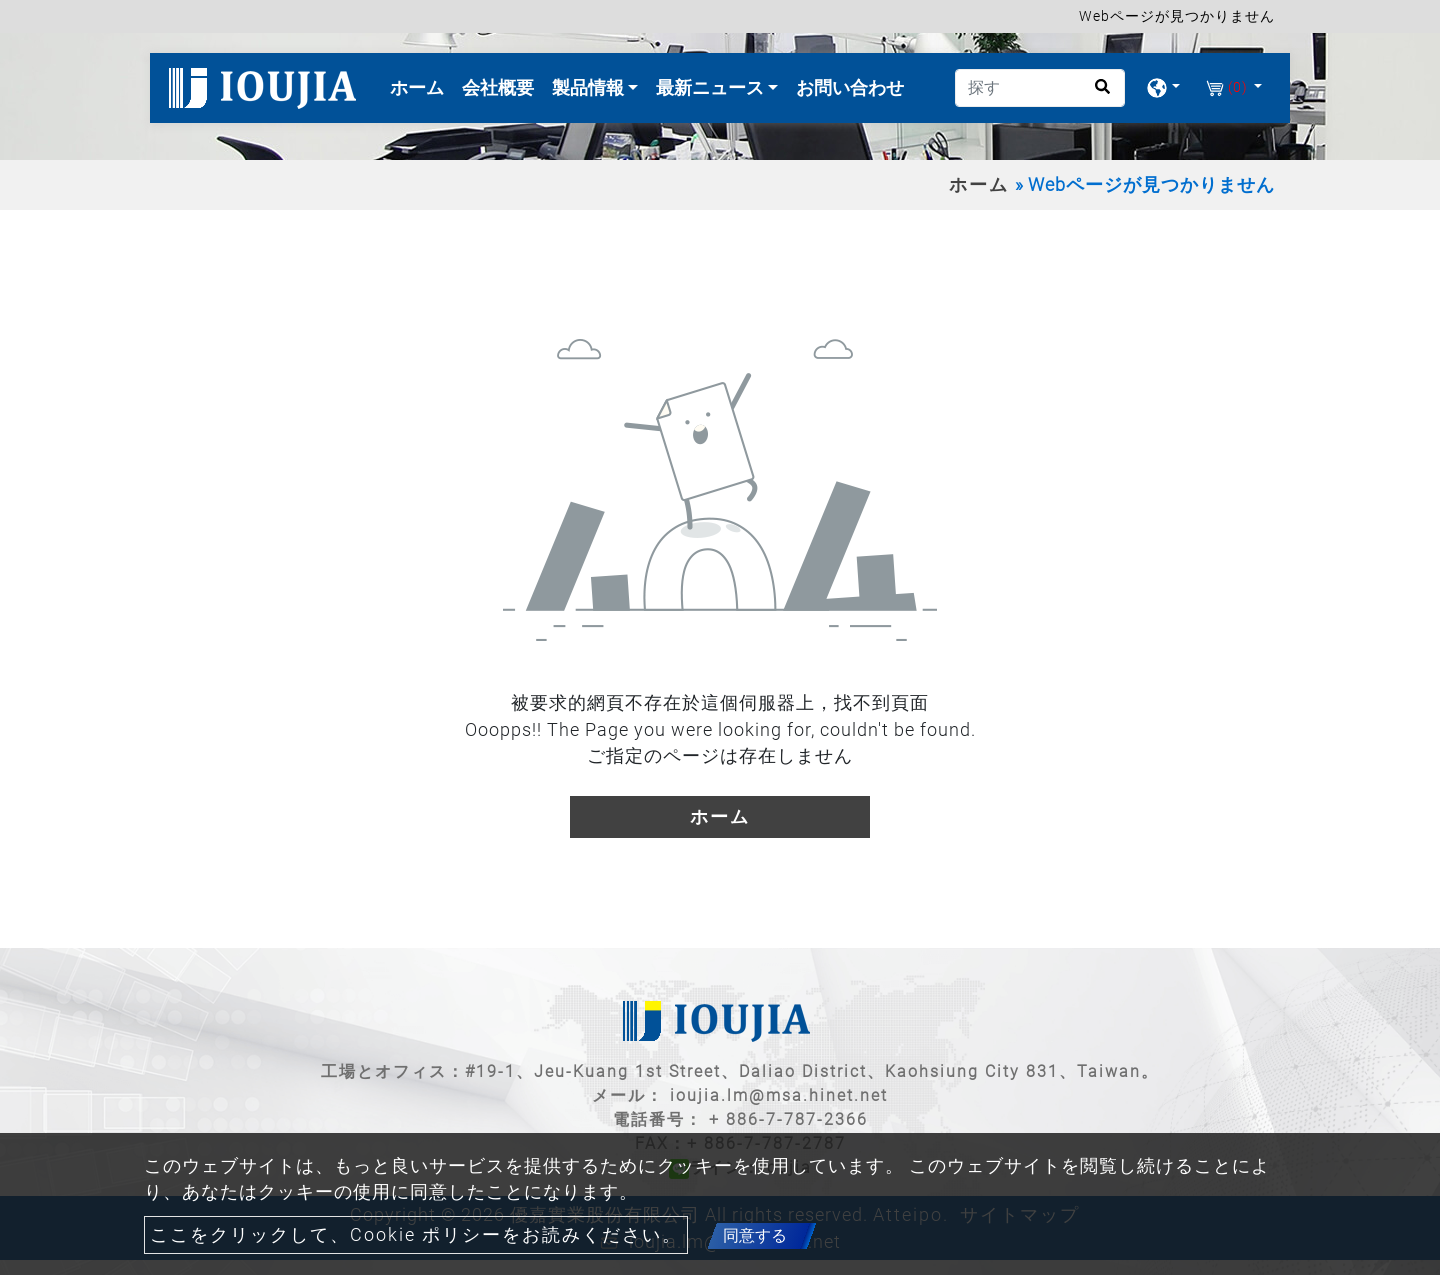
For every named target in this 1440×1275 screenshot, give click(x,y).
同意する (755, 1235)
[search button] (1096, 93)
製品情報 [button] (590, 87)
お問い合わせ (850, 87)
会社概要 (498, 87)
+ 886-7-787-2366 (788, 1119)
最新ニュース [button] (712, 87)
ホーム (421, 85)
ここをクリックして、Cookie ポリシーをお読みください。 (416, 1235)
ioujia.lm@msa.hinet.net (779, 1095)
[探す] (1040, 88)
